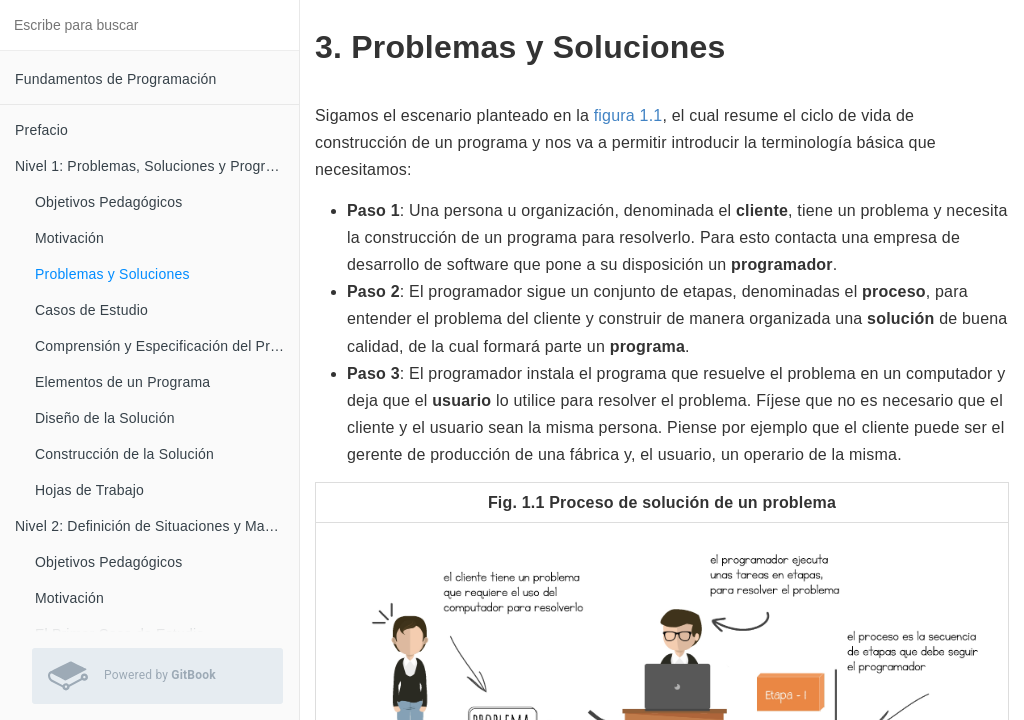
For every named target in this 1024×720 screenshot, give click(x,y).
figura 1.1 (628, 115)
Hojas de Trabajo (89, 490)
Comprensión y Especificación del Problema (167, 346)
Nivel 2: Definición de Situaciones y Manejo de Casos (157, 526)
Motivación (69, 238)
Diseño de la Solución (105, 418)
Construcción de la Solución (124, 454)
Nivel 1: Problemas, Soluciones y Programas (157, 166)
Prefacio (41, 130)
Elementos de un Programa (122, 382)
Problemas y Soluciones (112, 274)
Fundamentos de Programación (116, 79)
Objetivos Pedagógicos (108, 202)
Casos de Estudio (91, 310)
